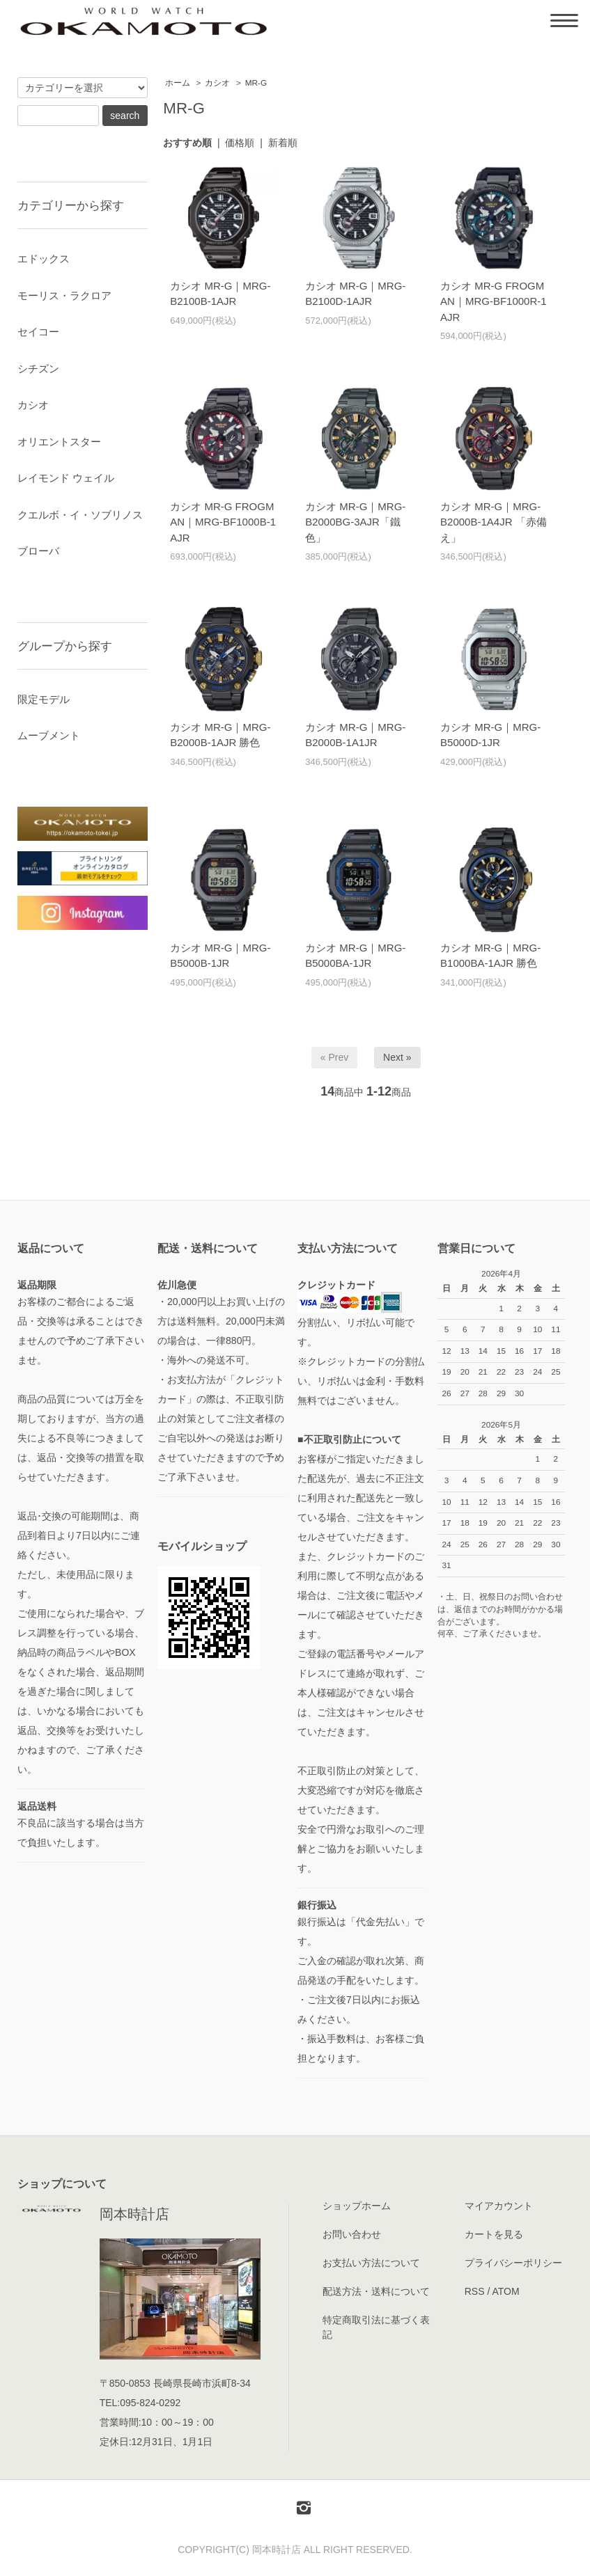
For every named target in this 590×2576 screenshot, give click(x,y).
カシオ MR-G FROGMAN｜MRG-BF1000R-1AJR (493, 301)
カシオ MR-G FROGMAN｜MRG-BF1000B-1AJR (223, 522)
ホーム (177, 83)
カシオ (217, 83)
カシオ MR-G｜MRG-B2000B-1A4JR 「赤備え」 (493, 522)
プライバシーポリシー (513, 2262)
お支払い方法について (371, 2262)
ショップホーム (357, 2205)
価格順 (239, 142)
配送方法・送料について (376, 2291)
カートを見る (494, 2234)
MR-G (256, 83)
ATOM (505, 2291)
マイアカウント (499, 2205)
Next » (397, 1057)
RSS (475, 2291)
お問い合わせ (352, 2234)
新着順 (282, 142)
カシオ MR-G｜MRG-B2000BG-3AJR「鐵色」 (355, 522)
